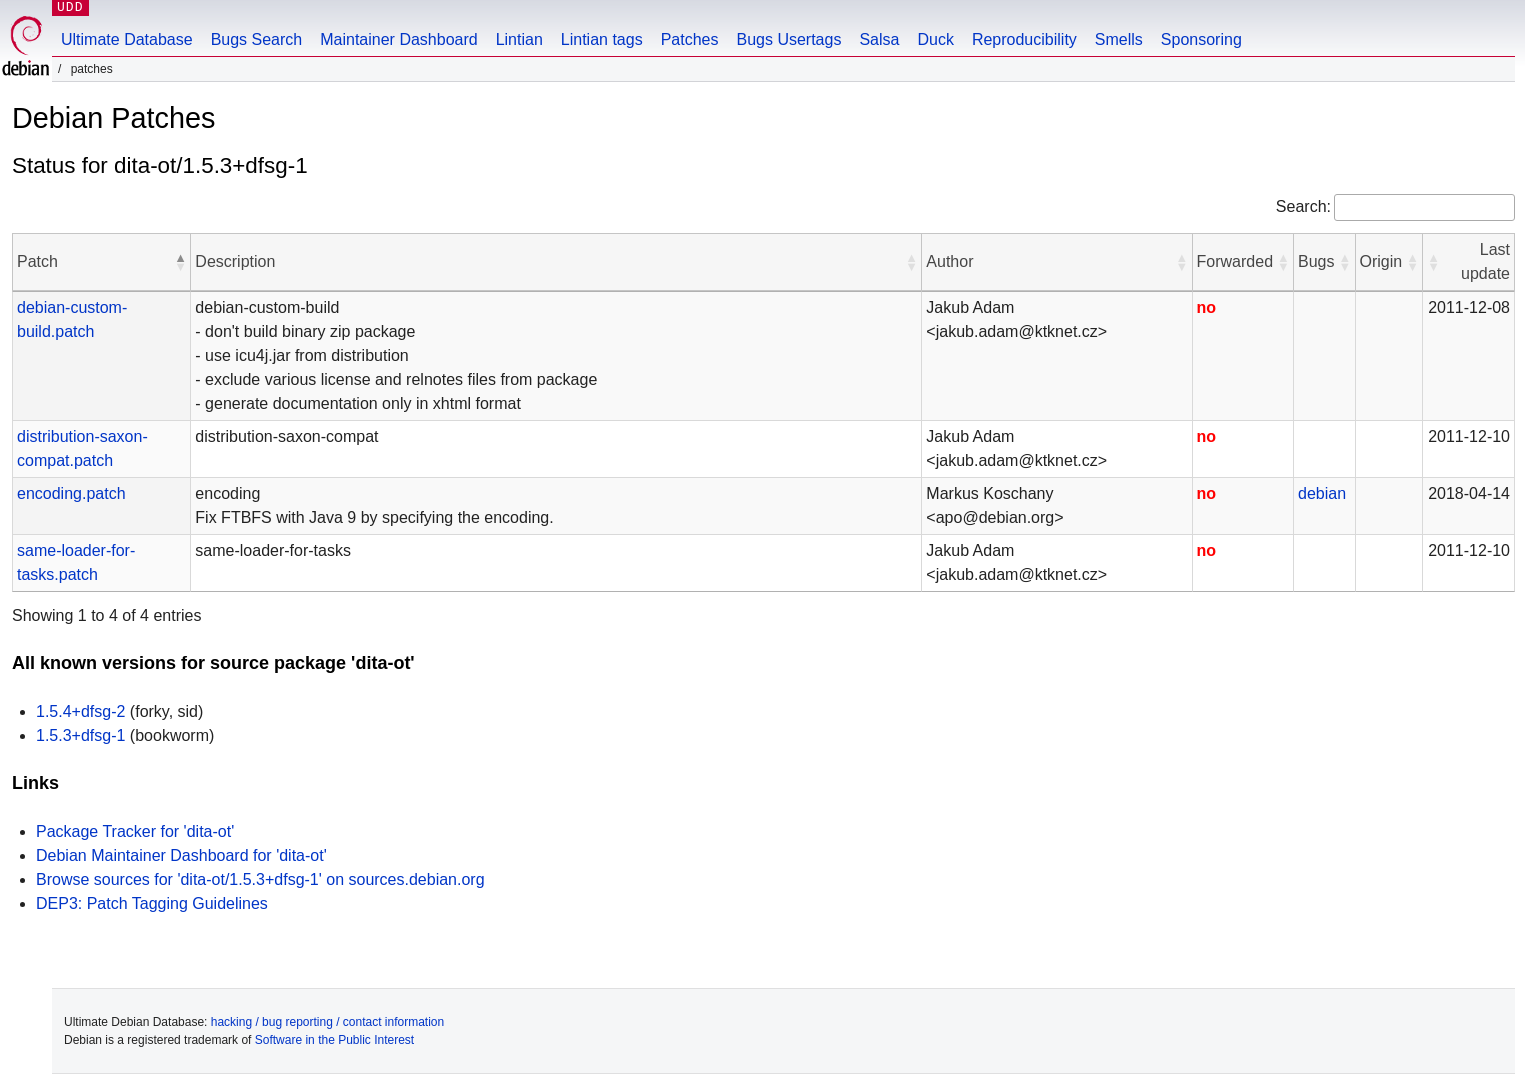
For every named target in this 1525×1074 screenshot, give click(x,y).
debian (1322, 493)
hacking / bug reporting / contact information (327, 1022)
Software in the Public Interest (334, 1040)
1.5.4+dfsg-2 (80, 711)
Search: (1303, 206)
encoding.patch (71, 493)
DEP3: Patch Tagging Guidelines (152, 903)
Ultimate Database (127, 39)
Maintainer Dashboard (398, 39)
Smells (1119, 39)
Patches (690, 39)
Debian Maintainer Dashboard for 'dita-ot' (181, 855)
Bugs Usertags (788, 39)
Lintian (519, 39)
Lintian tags (602, 39)
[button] (180, 262)
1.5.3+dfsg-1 (80, 735)
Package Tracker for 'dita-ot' (135, 831)
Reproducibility (1024, 39)
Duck (935, 39)
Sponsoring (1201, 39)
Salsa (879, 39)
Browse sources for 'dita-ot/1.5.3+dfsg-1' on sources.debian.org (260, 879)
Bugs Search (257, 39)
